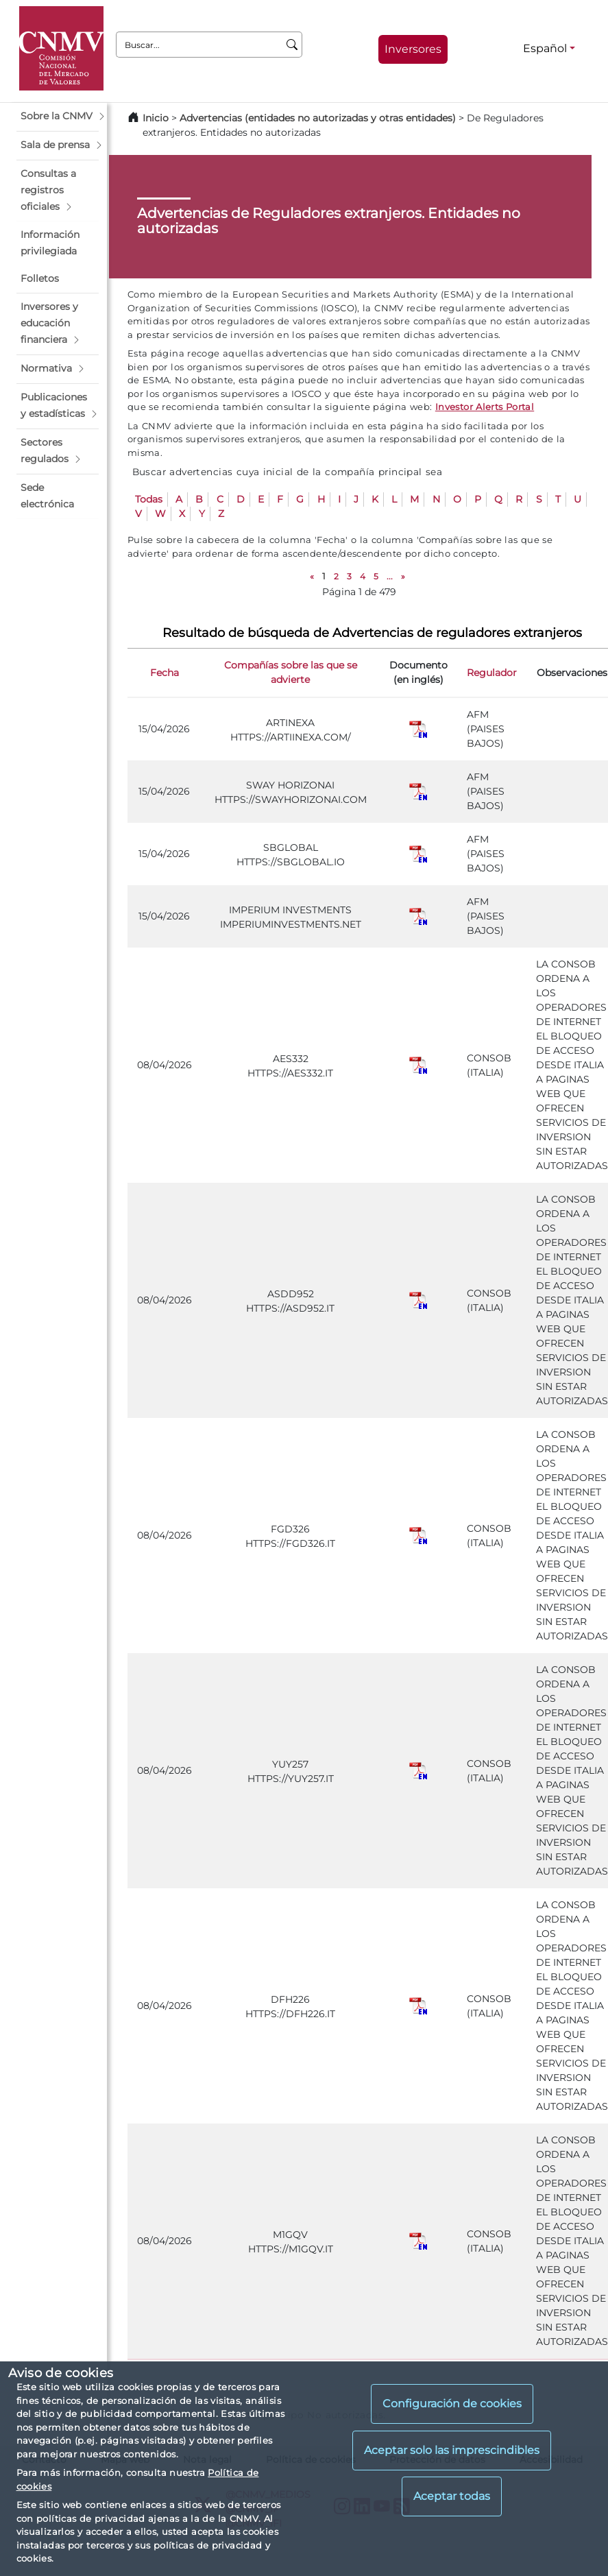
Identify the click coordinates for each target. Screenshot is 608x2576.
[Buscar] (292, 45)
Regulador (492, 672)
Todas (148, 499)
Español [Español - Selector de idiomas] (545, 48)
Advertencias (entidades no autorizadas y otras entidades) (319, 118)
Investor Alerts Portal (484, 406)
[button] (57, 116)
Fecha (164, 672)
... (390, 576)
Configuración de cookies (452, 2403)
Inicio (156, 118)
